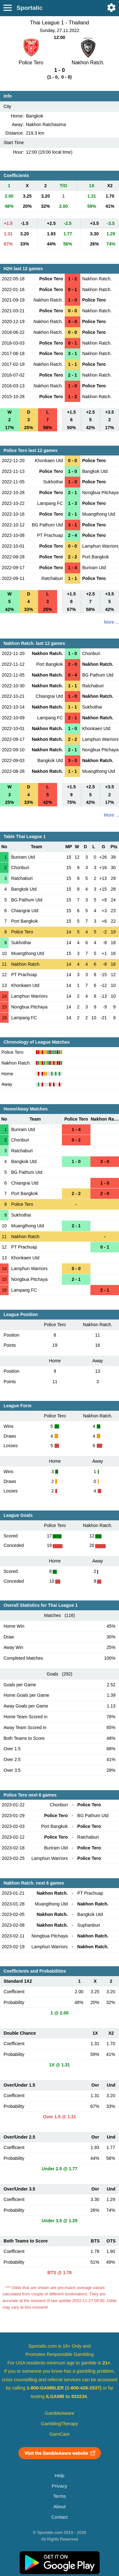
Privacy (59, 2486)
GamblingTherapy (59, 2423)
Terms (59, 2496)
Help (59, 2475)
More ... (111, 622)
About (59, 2506)
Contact (59, 2517)
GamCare (60, 2434)
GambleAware (59, 2413)
